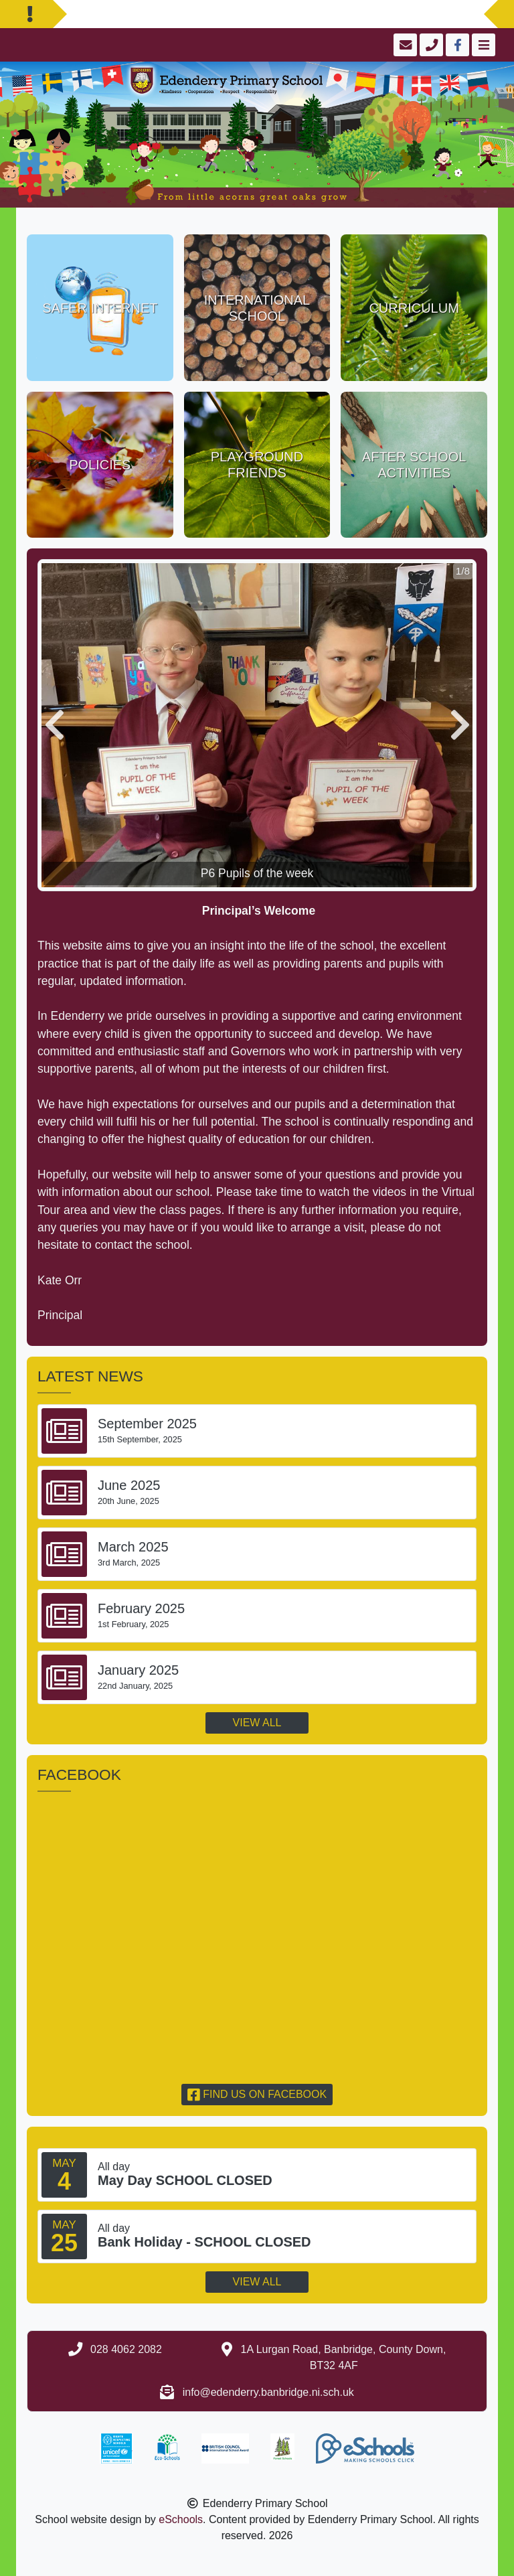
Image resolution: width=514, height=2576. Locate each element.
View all (257, 1722)
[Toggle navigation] (482, 44)
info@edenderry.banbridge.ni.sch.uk (268, 2392)
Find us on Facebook (257, 2094)
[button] (54, 725)
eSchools (181, 2519)
